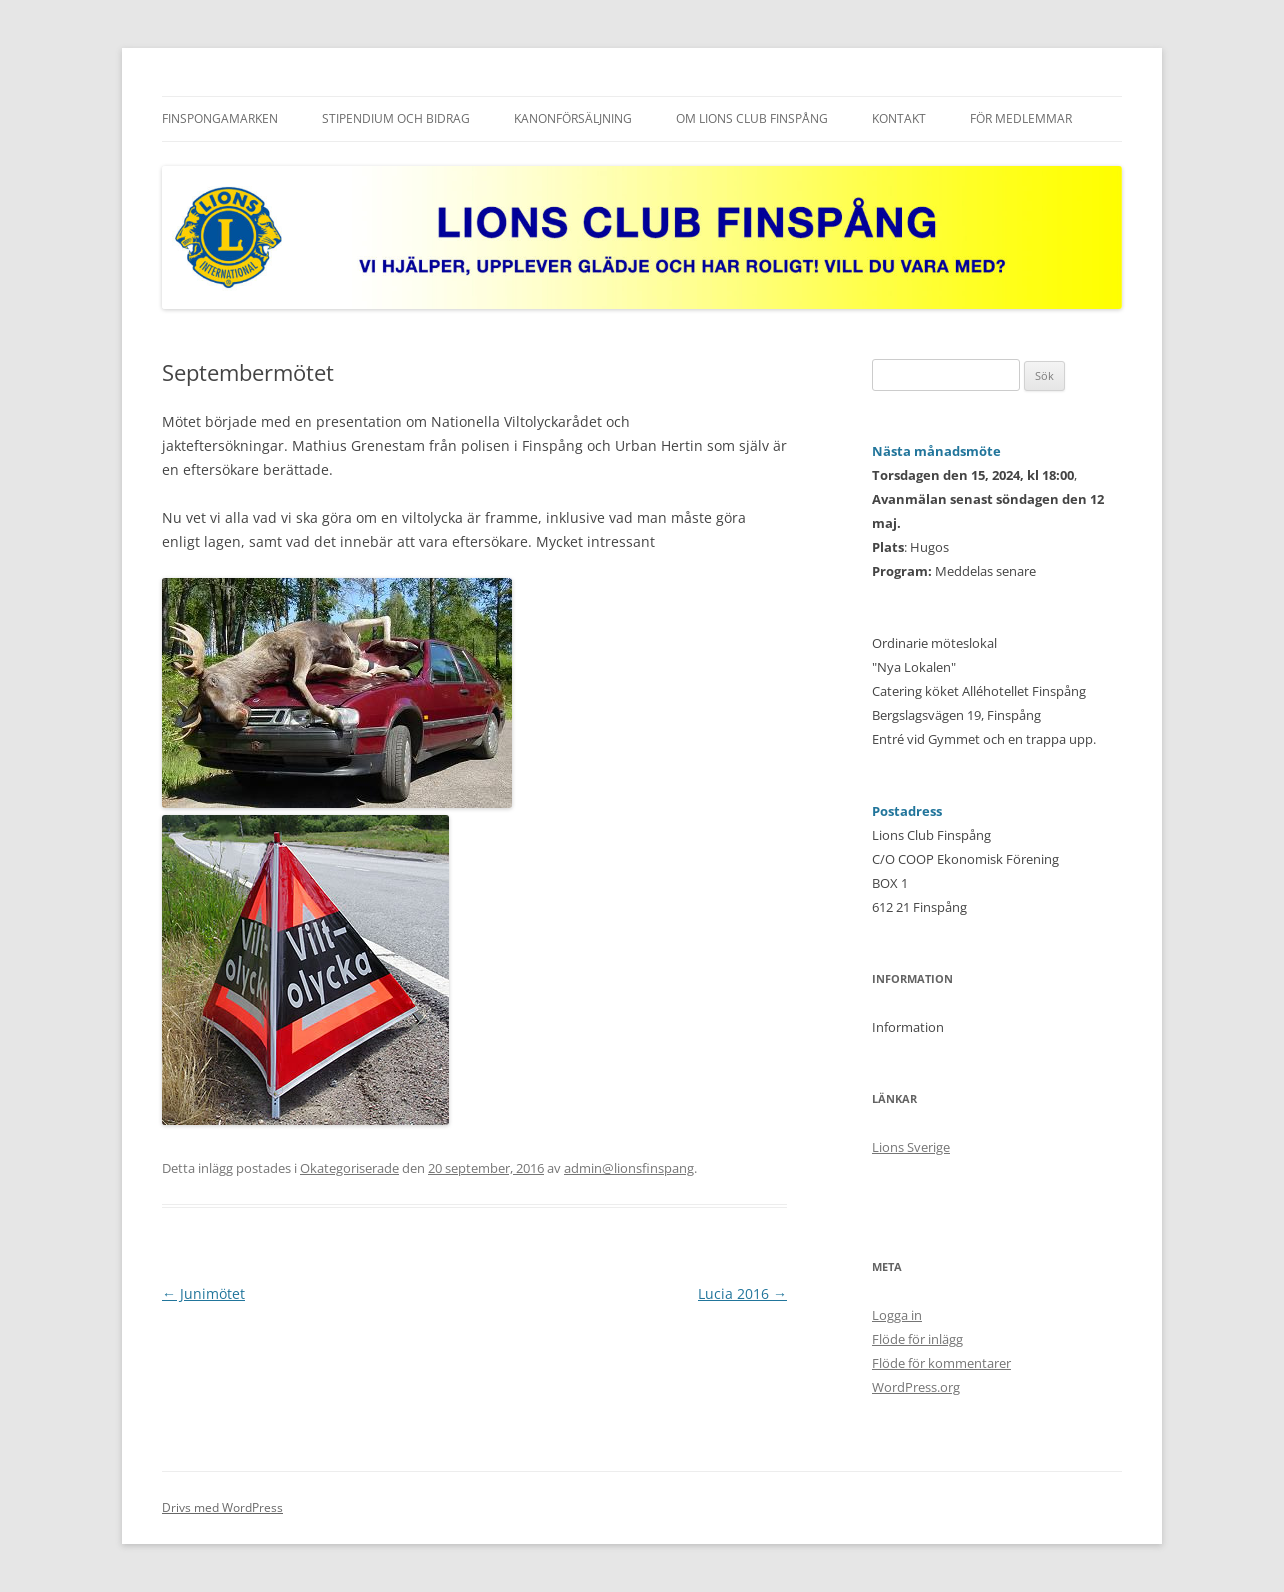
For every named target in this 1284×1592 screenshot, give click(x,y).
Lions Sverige (911, 1147)
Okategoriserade (349, 1168)
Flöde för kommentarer (941, 1363)
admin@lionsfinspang (629, 1168)
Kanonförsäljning (573, 118)
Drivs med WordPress (222, 1507)
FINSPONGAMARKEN (220, 118)
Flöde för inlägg (917, 1339)
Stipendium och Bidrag (396, 118)
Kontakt (899, 118)
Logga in (897, 1315)
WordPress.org (916, 1387)
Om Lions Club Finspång (752, 118)
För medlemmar (1021, 118)
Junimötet (203, 1293)
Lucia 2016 (742, 1293)
